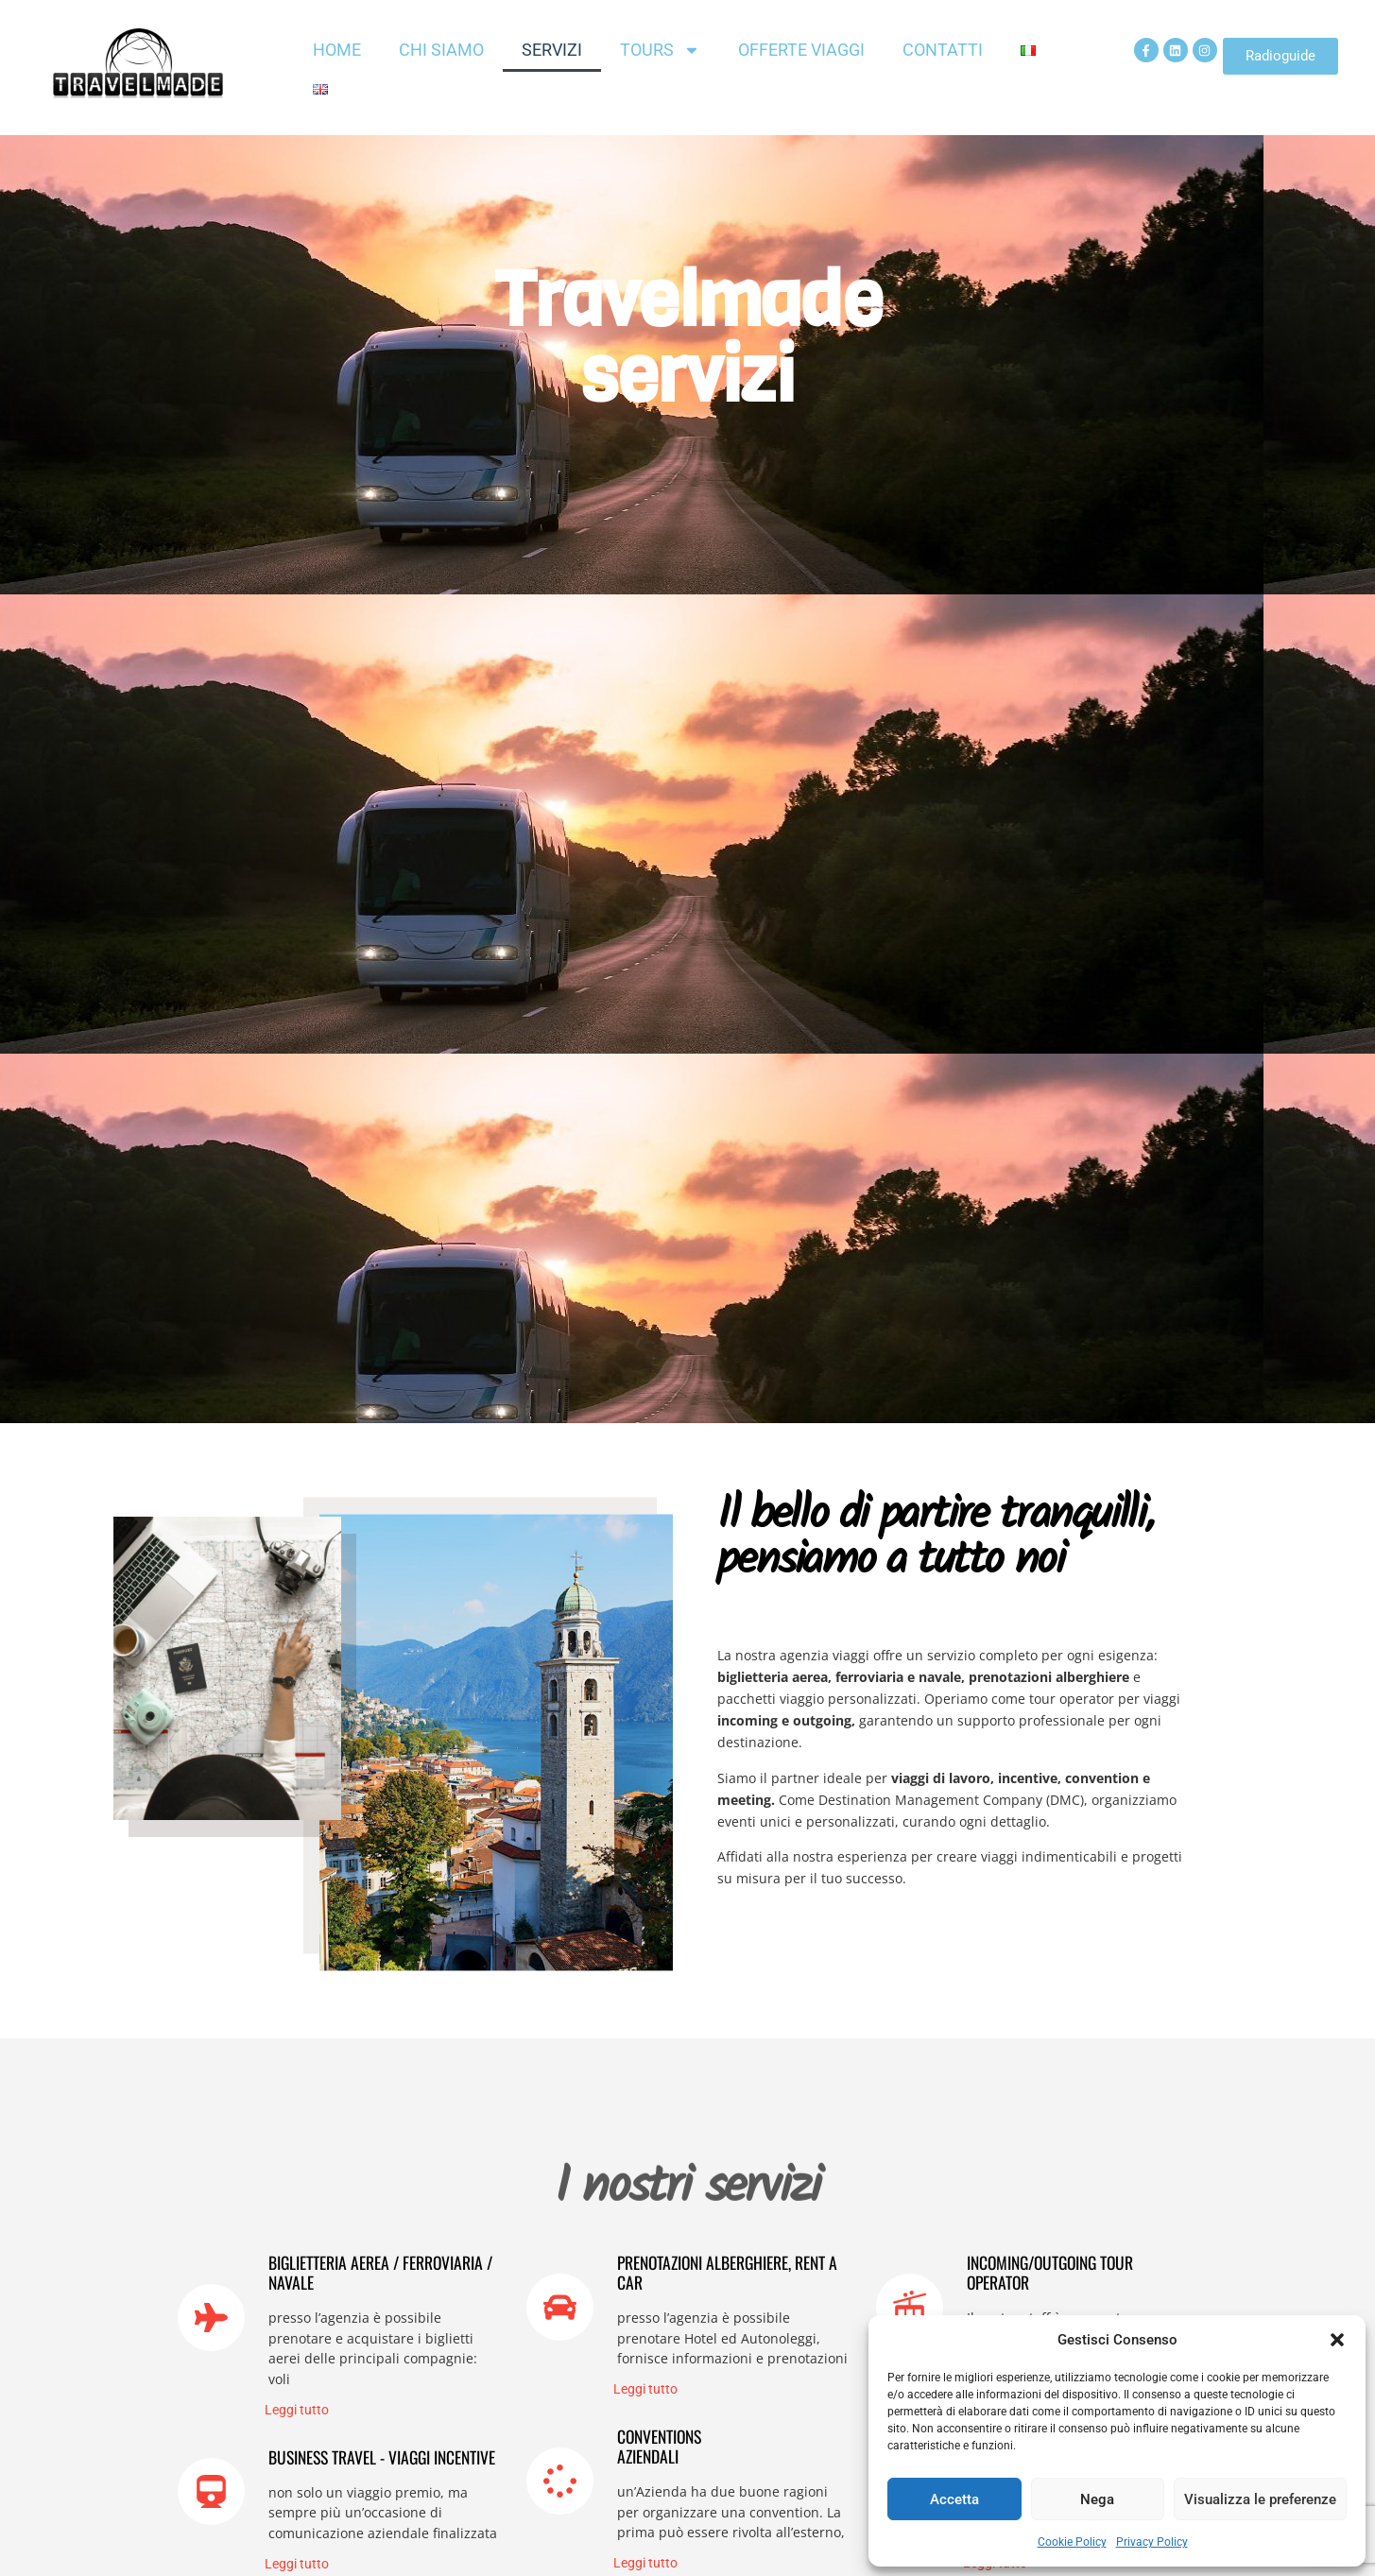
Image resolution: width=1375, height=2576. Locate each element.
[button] (1337, 2339)
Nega (1097, 2499)
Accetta (954, 2499)
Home (337, 50)
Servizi (552, 50)
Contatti (942, 50)
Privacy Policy (1152, 2542)
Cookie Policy (1072, 2542)
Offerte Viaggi (801, 50)
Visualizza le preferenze (1260, 2499)
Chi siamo (441, 50)
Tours (660, 50)
